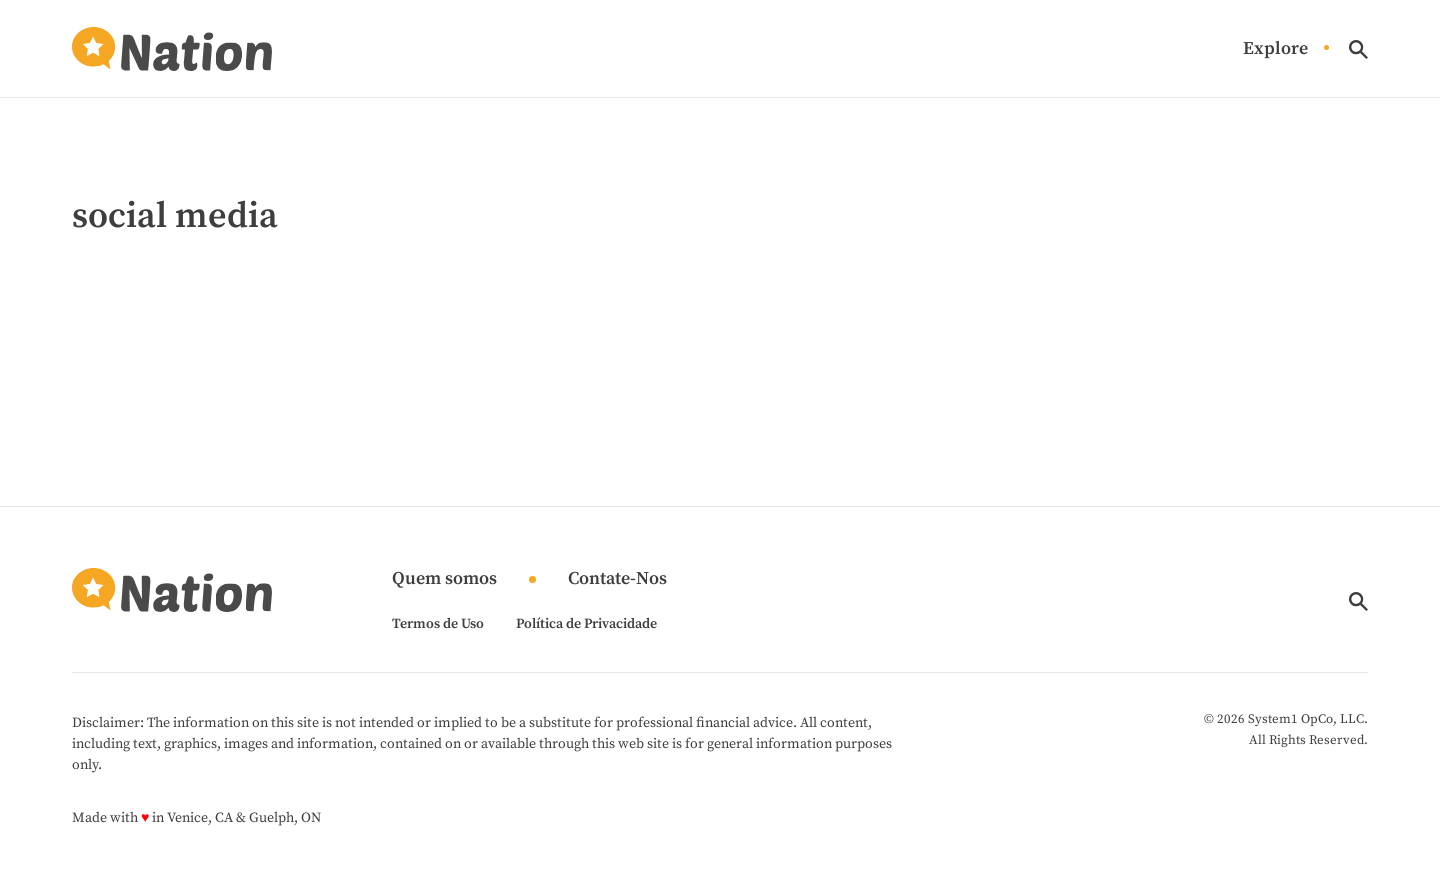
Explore (1275, 49)
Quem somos (444, 579)
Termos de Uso (438, 624)
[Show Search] (1358, 49)
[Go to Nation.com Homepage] (172, 49)
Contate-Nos (617, 579)
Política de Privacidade (586, 624)
